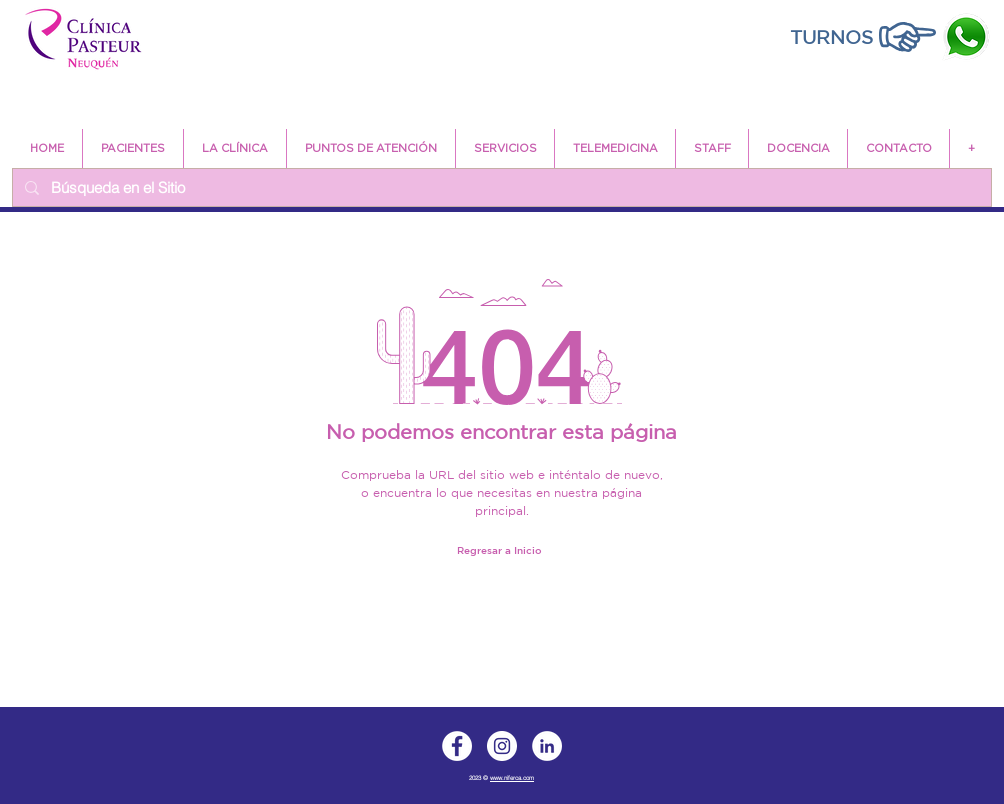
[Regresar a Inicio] (499, 549)
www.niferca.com (512, 778)
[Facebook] (457, 746)
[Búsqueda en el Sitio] (500, 187)
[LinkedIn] (547, 746)
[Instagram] (502, 746)
